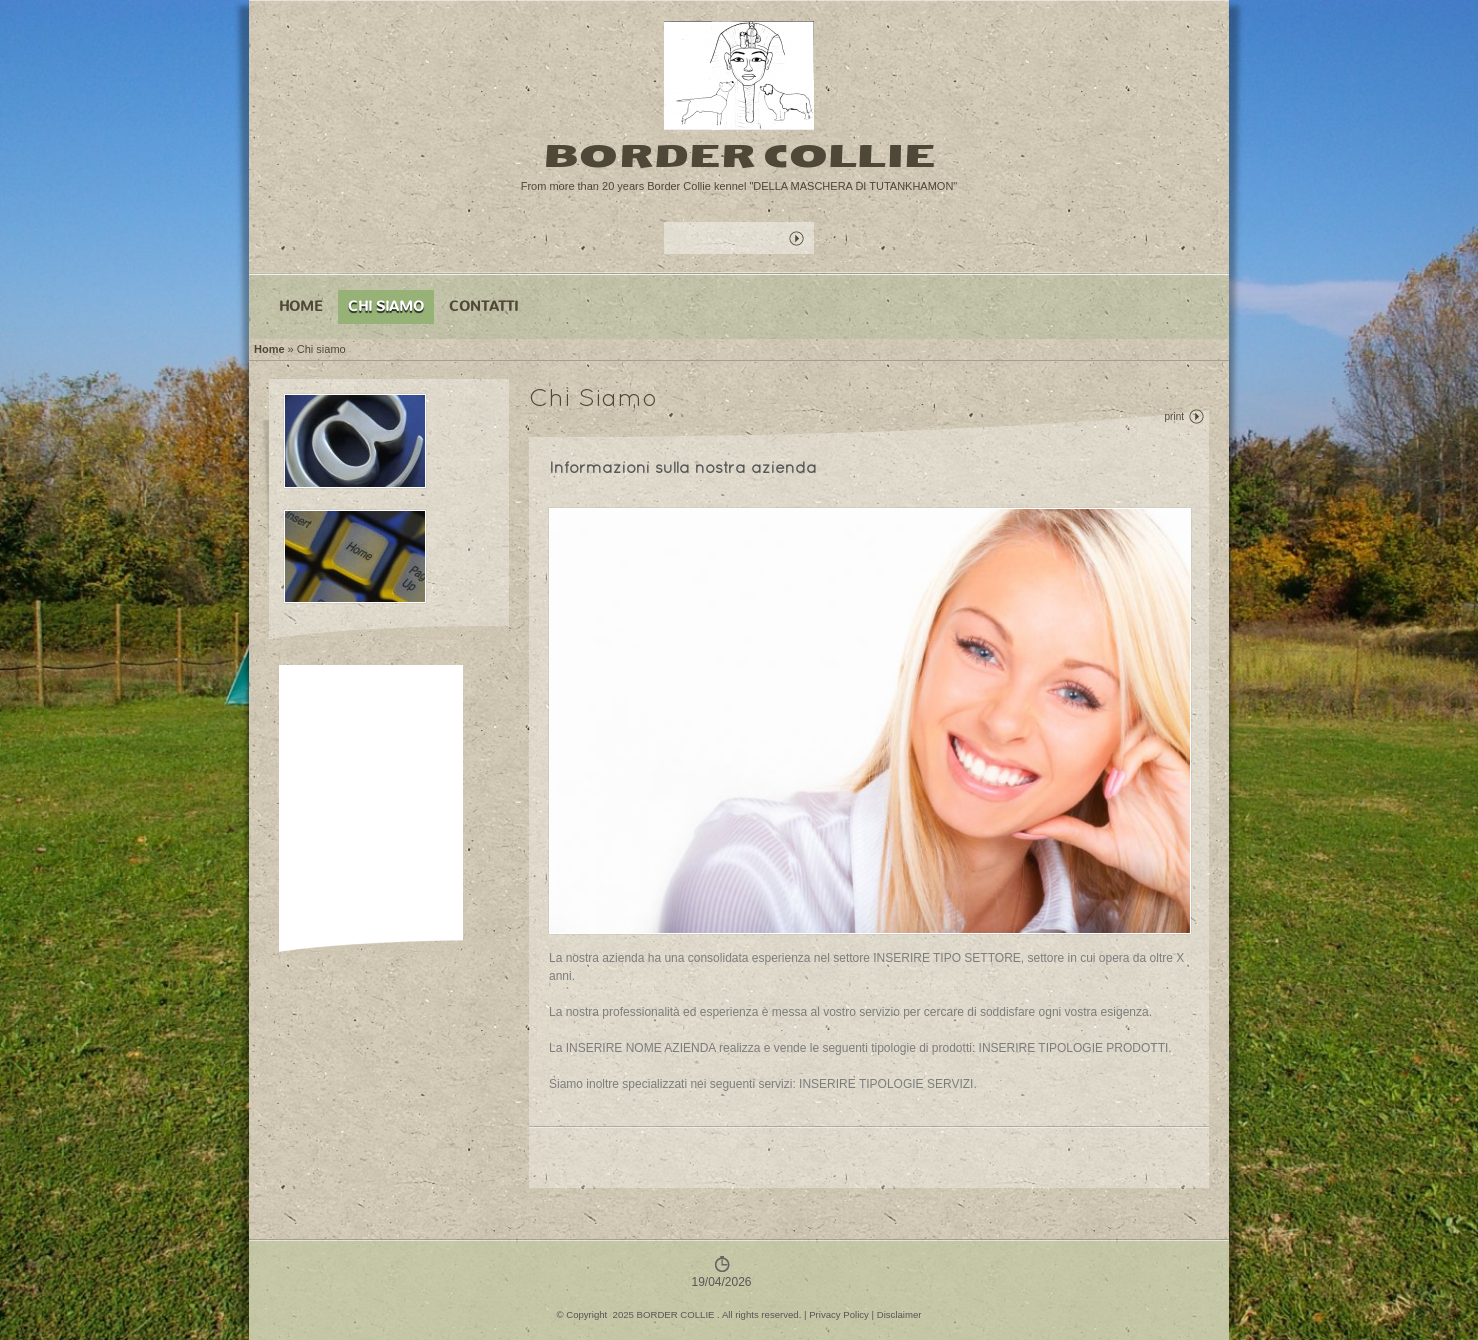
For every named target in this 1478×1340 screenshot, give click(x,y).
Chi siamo (386, 306)
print (1174, 416)
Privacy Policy (839, 1314)
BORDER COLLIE (739, 155)
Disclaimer (899, 1314)
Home (301, 306)
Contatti (483, 306)
